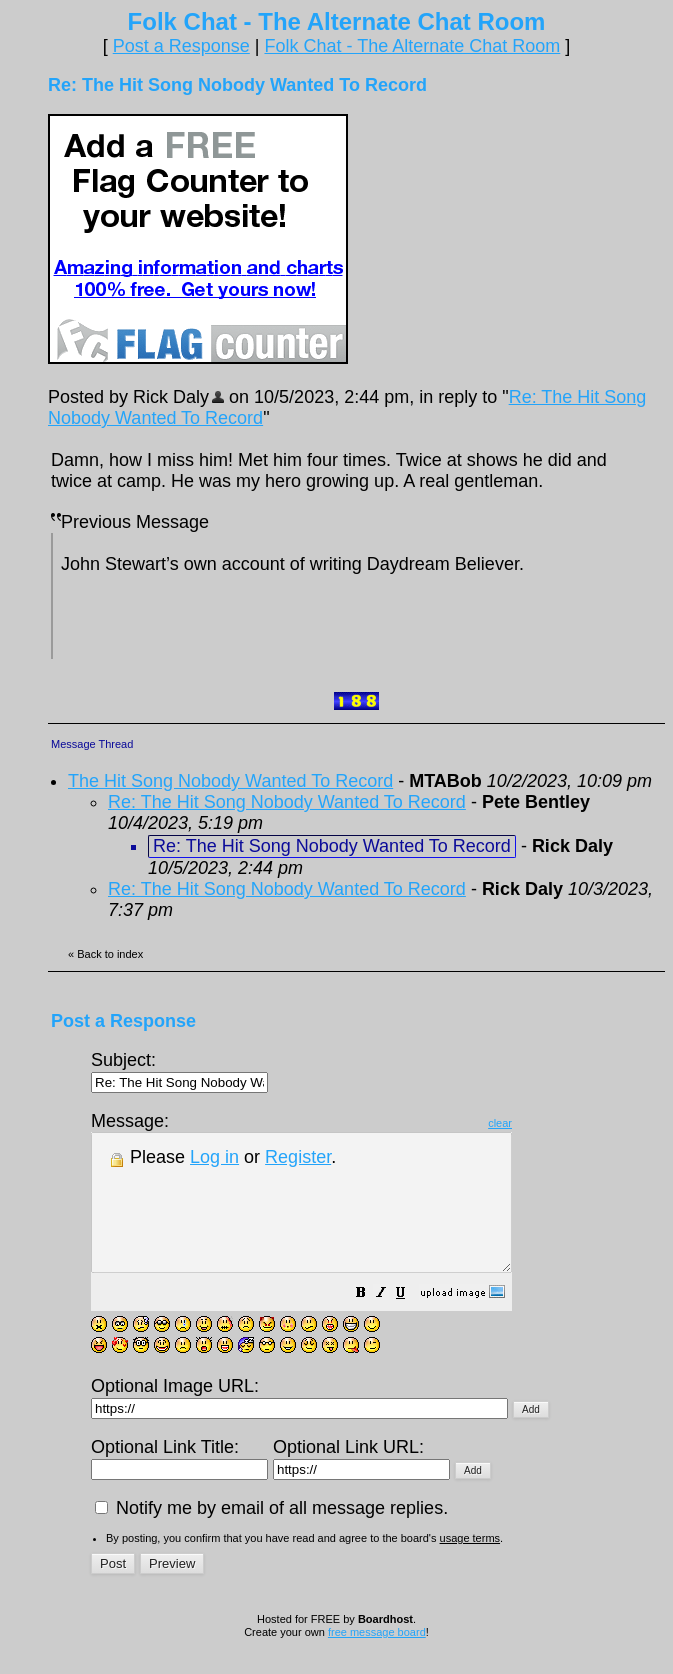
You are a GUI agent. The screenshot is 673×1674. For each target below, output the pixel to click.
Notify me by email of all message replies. (271, 1535)
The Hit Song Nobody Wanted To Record (230, 781)
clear (550, 1123)
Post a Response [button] (181, 46)
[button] (411, 1321)
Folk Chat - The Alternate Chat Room (412, 46)
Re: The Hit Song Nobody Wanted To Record (287, 802)
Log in (214, 1157)
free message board (377, 1659)
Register (298, 1157)
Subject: (179, 1070)
